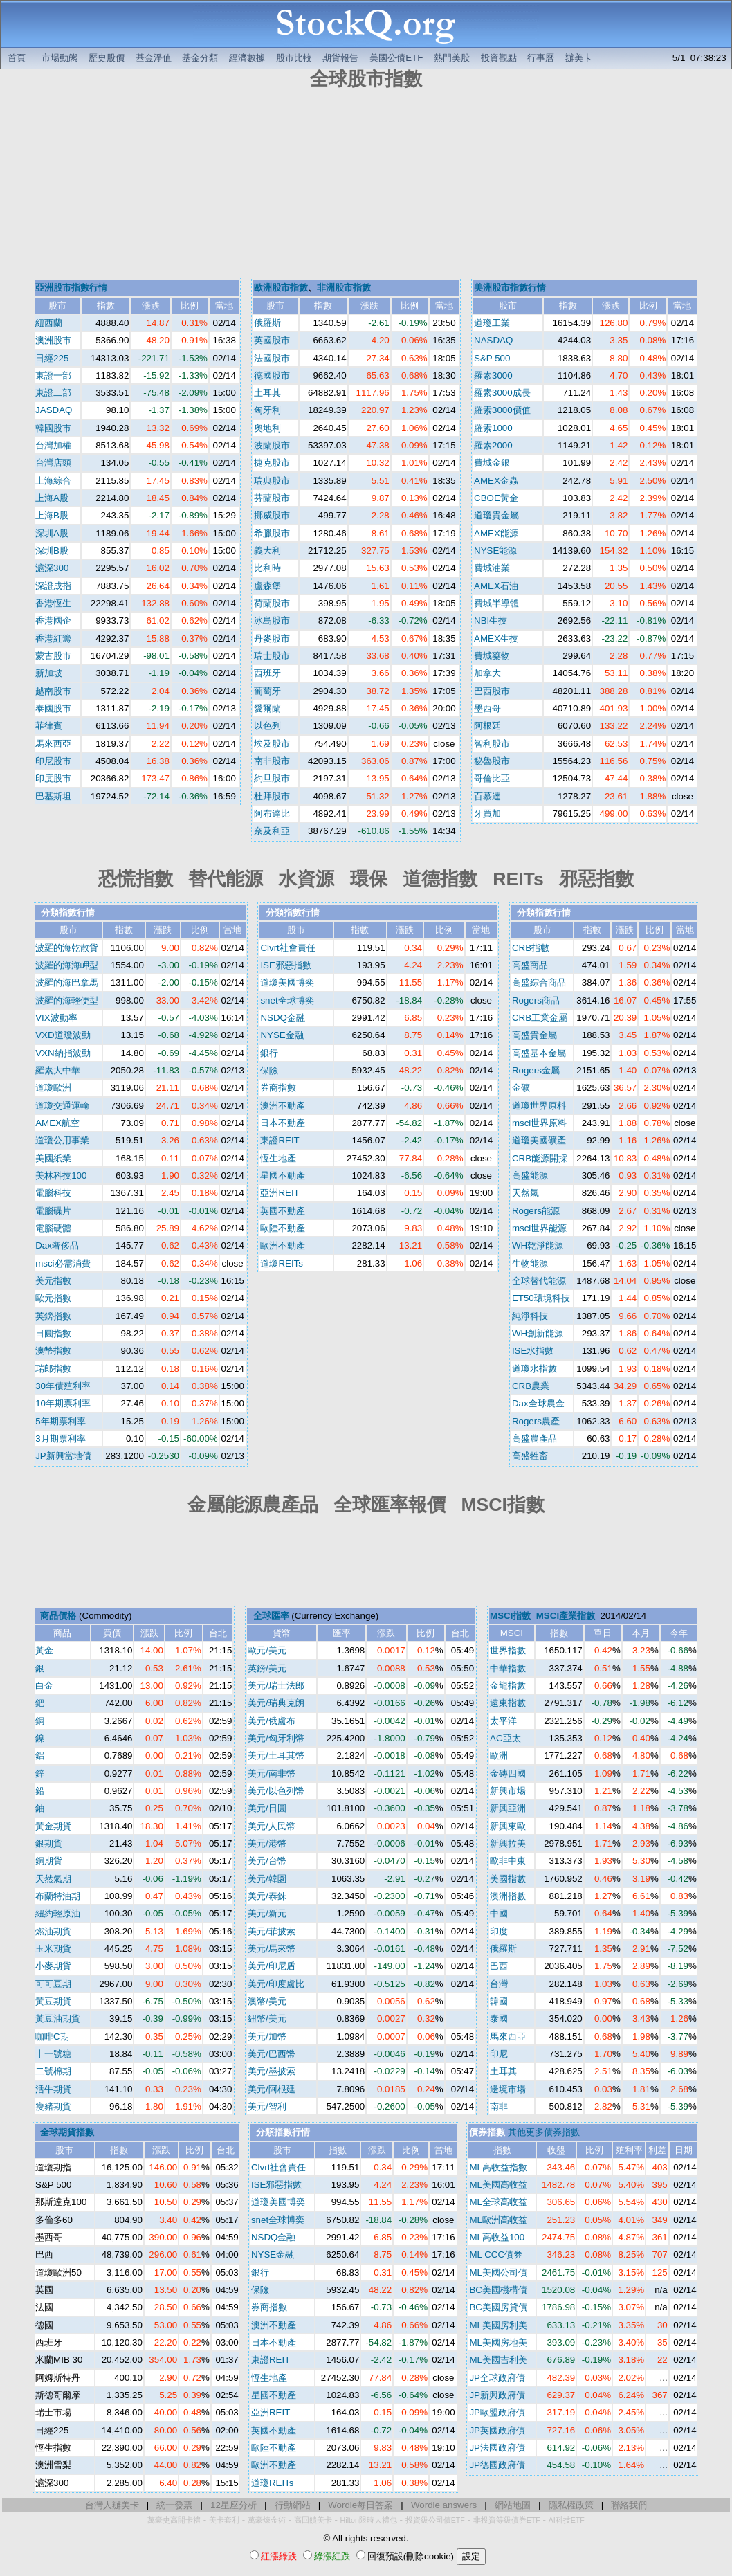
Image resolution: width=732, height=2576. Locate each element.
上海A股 (51, 498)
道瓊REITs (281, 1263)
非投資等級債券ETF (506, 2520)
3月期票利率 (60, 1438)
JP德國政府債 (497, 2465)
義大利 (267, 550)
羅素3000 (493, 375)
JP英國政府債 (497, 2430)
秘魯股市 (492, 761)
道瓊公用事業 (62, 1140)
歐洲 (499, 1755)
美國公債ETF (396, 58)
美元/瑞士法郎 (276, 1685)
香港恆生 (53, 603)
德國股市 (272, 375)
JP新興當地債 (63, 1456)
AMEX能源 (496, 533)
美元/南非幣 (271, 1773)
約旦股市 (272, 778)
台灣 (499, 1984)
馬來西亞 (53, 743)
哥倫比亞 (492, 778)
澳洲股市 (53, 340)
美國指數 (508, 1879)
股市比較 (294, 58)
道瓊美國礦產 (539, 1140)
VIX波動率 (56, 1018)
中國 (499, 1913)
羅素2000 (493, 445)
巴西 (499, 1966)
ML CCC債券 (495, 2254)
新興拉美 (508, 1843)
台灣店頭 (53, 462)
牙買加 (487, 813)
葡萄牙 (267, 691)
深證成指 (53, 586)
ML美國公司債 (498, 2272)
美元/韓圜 (267, 1879)
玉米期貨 (53, 1948)
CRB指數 (530, 948)
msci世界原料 (539, 1123)
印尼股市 (53, 761)
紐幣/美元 (267, 2018)
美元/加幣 (267, 2036)
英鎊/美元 (267, 1668)
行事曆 (540, 58)
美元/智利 (267, 2106)
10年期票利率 (63, 1403)
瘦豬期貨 (53, 2106)
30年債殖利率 (63, 1386)
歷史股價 (107, 58)
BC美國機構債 (498, 2290)
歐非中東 (508, 1861)
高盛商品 (530, 965)
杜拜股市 (272, 796)
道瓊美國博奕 (287, 982)
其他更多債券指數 (544, 2132)
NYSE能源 (495, 550)
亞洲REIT (279, 1193)
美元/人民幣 (271, 1826)
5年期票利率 (60, 1421)
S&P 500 (492, 358)
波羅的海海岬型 (66, 965)
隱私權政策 (571, 2505)
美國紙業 (53, 1158)
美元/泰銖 (267, 1896)
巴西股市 (492, 691)
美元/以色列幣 (276, 1791)
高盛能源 (530, 1175)
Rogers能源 (536, 1211)
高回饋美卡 (313, 2520)
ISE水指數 (532, 1350)
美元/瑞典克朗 (276, 1703)
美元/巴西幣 (271, 2054)
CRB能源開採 (539, 1158)
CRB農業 (530, 1386)
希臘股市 (272, 533)
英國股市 (272, 340)
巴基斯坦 (53, 796)
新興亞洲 (508, 1808)
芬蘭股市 (272, 498)
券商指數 (278, 1087)
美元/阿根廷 (271, 2089)
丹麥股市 (272, 638)
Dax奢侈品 (57, 1245)
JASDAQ (53, 410)
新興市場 (508, 1791)
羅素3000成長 (502, 393)
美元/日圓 (267, 1808)
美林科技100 (60, 1175)
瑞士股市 (272, 656)
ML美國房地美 (498, 2342)
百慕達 (487, 796)
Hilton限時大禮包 (368, 2520)
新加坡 (48, 673)
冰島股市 (272, 620)
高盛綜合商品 (539, 982)
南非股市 (272, 761)
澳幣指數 (53, 1350)
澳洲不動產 (282, 1105)
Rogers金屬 (536, 1070)
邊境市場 (508, 2089)
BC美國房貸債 (498, 2307)
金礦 (521, 1087)
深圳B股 (51, 550)
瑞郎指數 (53, 1368)
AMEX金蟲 (496, 480)
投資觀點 (499, 58)
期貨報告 (340, 58)
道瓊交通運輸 (62, 1105)
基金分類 (200, 58)
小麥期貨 (53, 1966)
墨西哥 (487, 708)
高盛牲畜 (530, 1456)
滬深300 (51, 568)
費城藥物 (492, 656)
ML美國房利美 (498, 2325)
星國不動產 (282, 1175)
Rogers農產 (536, 1421)
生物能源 (530, 1263)
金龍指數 (508, 1685)
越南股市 (53, 691)
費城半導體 (496, 603)
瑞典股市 (272, 480)
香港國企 (53, 620)
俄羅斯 (267, 323)
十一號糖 (53, 2054)
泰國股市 (53, 708)
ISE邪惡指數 (285, 965)
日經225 (51, 358)
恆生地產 (278, 1158)
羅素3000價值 (502, 410)
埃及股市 (272, 743)
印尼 (499, 2054)
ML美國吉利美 (498, 2360)
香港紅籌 (53, 638)
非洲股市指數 (344, 287)
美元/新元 (267, 1913)
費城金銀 (492, 462)
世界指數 (508, 1650)
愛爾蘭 (267, 708)
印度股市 (53, 778)
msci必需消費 (62, 1263)
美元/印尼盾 (271, 1966)
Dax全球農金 (538, 1403)
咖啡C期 (52, 2036)
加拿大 (487, 673)
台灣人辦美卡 (112, 2505)
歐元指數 (53, 1298)
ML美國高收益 (498, 2184)
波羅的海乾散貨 (66, 948)
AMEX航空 (57, 1123)
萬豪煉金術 (267, 2520)
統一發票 (174, 2505)
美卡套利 (224, 2520)
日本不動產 (282, 1123)
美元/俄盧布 (271, 1721)
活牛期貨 (53, 2089)
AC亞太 (505, 1738)
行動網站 (293, 2505)
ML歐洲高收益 (498, 2220)
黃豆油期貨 (57, 2018)
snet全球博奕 (286, 1000)
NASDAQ (493, 340)
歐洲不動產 (282, 1245)
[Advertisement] (366, 185)
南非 (499, 2106)
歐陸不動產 (282, 1228)
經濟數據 (247, 58)
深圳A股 (51, 533)
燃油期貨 (53, 1931)
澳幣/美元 (267, 2001)
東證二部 (53, 393)
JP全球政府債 (497, 2378)
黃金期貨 (53, 1826)
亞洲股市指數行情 (71, 287)
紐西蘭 (48, 323)
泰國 (499, 2018)
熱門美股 (452, 58)
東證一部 (53, 375)
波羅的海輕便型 (66, 1000)
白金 (44, 1685)
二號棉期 (53, 2071)
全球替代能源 (539, 1281)
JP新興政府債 (497, 2395)
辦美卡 (578, 58)
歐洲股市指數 (281, 287)
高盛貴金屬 (534, 1035)
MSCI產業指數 (565, 1616)
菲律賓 (48, 725)
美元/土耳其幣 (276, 1755)
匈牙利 (267, 410)
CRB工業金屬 (539, 1018)
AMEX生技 (496, 638)
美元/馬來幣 (271, 1948)
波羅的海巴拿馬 (66, 982)
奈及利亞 (272, 831)
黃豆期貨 (53, 2001)
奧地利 (267, 428)
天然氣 (525, 1193)
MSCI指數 (510, 1616)
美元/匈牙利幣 (276, 1738)
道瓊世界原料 (539, 1105)
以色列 (267, 725)
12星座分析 (233, 2505)
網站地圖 (513, 2505)
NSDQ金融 (282, 1018)
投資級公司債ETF (435, 2520)
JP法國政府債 (497, 2447)
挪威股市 (272, 515)
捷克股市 (272, 462)
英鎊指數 (53, 1316)
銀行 (269, 1053)
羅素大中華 (57, 1070)
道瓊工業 (492, 323)
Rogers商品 (536, 1000)
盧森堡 (267, 586)
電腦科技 (53, 1193)
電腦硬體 (53, 1228)
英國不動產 (282, 1211)
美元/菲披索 (271, 1931)
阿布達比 (272, 813)
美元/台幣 (267, 1861)
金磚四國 (508, 1773)
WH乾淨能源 (537, 1245)
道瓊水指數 (534, 1368)
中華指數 (508, 1668)
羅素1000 (493, 428)
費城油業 (492, 568)
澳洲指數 (508, 1896)
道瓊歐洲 (53, 1087)
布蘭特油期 (57, 1896)
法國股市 (272, 358)
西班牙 (267, 673)
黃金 (44, 1650)
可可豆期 (53, 1984)
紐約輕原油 (57, 1913)
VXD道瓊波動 (62, 1035)
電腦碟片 (53, 1211)
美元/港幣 (267, 1843)
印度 (499, 1931)
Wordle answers (444, 2505)
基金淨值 (154, 58)
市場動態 (59, 58)
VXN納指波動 (62, 1053)
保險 (269, 1070)
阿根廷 (487, 725)
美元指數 (53, 1281)
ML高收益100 (496, 2237)
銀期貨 (48, 1843)
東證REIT (279, 1140)
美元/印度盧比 (276, 1984)
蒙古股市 (53, 656)
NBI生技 (490, 620)
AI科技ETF (567, 2520)
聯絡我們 (629, 2505)
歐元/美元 (267, 1650)
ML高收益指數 (498, 2167)
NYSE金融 (281, 1035)
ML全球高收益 (498, 2202)
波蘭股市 (272, 445)
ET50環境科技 (541, 1298)
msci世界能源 (539, 1228)
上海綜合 (53, 480)
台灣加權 (53, 445)
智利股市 (492, 743)
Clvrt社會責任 (287, 948)
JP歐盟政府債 (497, 2412)
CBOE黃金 (496, 498)
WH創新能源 (537, 1333)
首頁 (17, 58)
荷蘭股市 (272, 603)
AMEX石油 (496, 586)
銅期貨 (48, 1861)
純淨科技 (530, 1316)
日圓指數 (53, 1333)
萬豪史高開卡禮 (174, 2520)
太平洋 (503, 1721)
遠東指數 (508, 1703)
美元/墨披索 (271, 2071)
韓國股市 (53, 428)
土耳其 (267, 393)
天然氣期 (53, 1879)
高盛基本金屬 (539, 1053)
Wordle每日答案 (360, 2505)
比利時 (267, 568)
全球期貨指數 (67, 2132)
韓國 (499, 2001)
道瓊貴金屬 (496, 515)
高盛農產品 (534, 1438)
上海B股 (51, 515)
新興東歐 (508, 1826)
